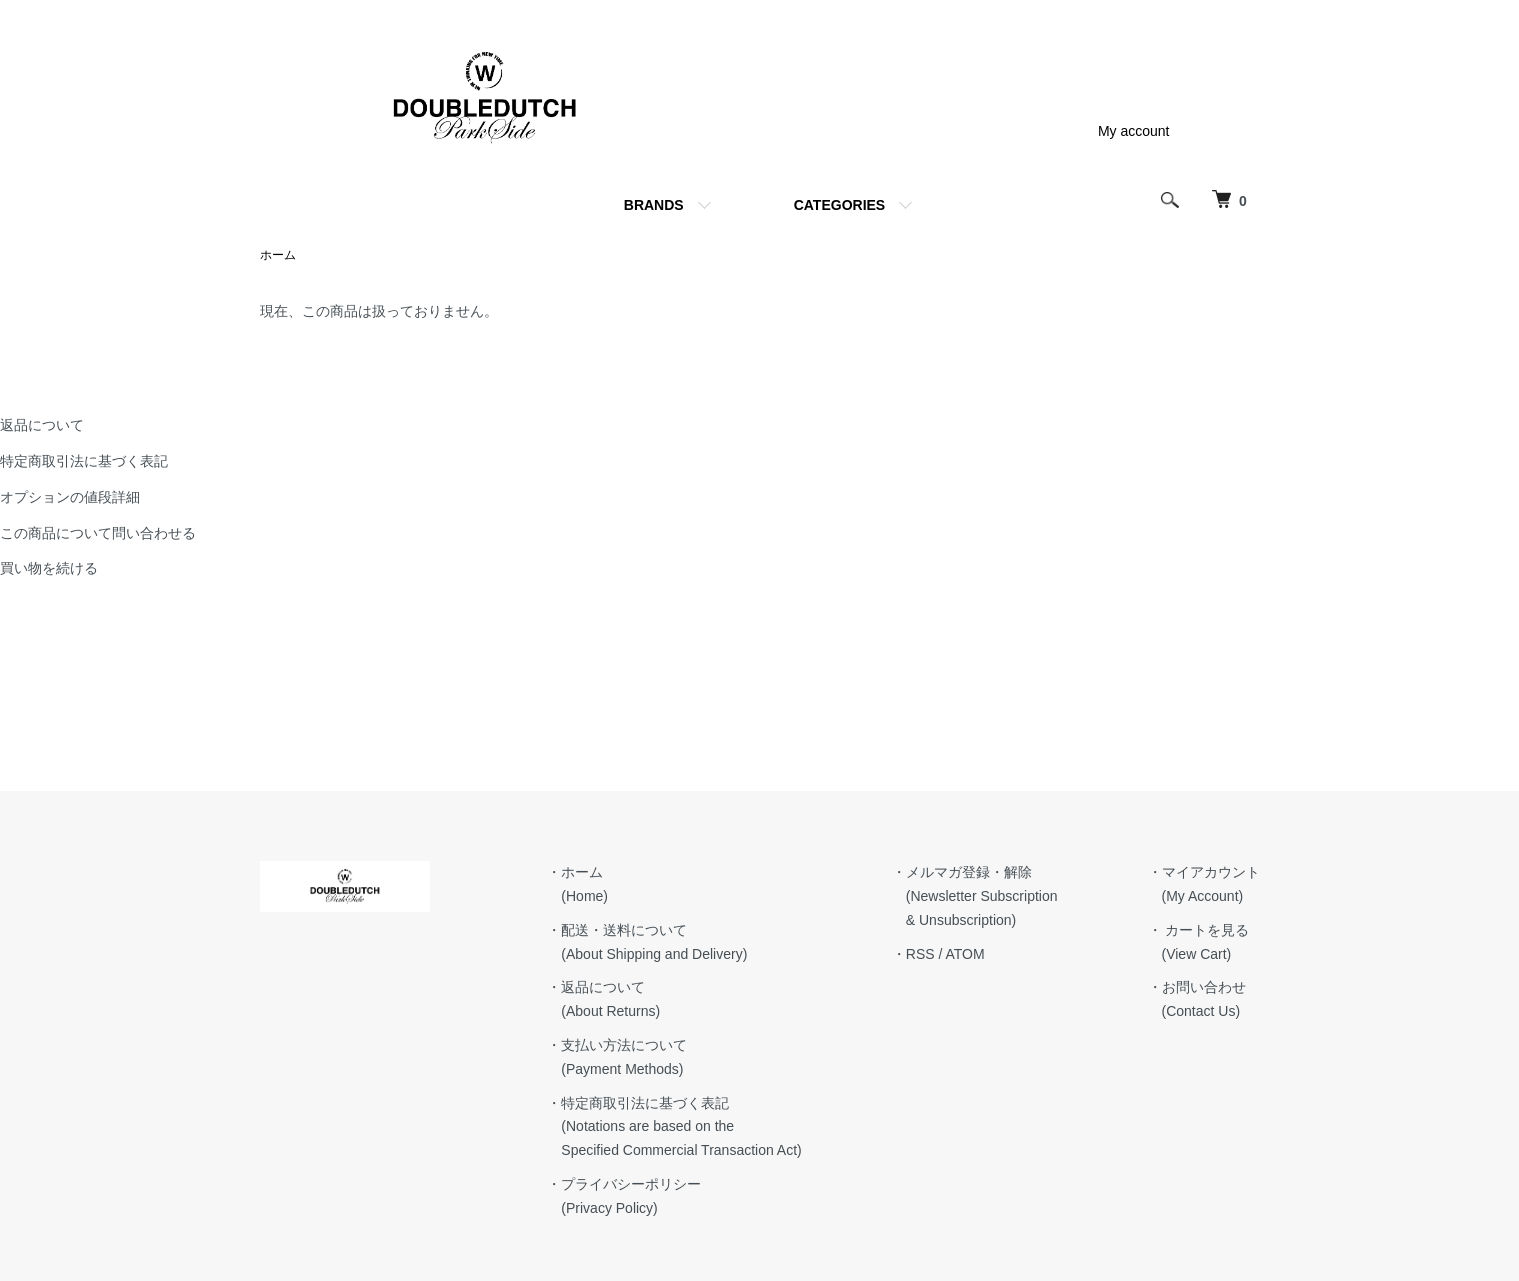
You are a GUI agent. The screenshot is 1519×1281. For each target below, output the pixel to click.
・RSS (913, 954)
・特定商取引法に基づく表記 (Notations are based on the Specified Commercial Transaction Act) (674, 1127)
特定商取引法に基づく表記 (84, 461)
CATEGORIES (840, 205)
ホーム (278, 255)
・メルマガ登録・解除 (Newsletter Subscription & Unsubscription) (975, 896)
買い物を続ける (49, 568)
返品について (42, 425)
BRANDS (654, 205)
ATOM (964, 954)
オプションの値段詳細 (70, 497)
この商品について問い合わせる (98, 533)
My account (1134, 131)
